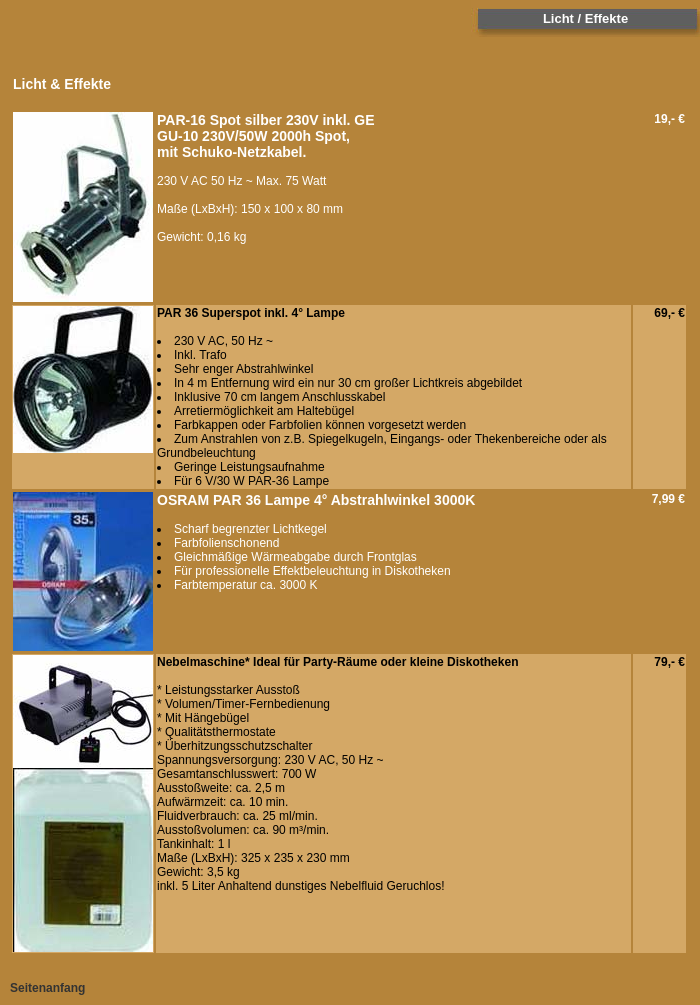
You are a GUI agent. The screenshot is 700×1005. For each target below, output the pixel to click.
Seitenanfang (47, 988)
